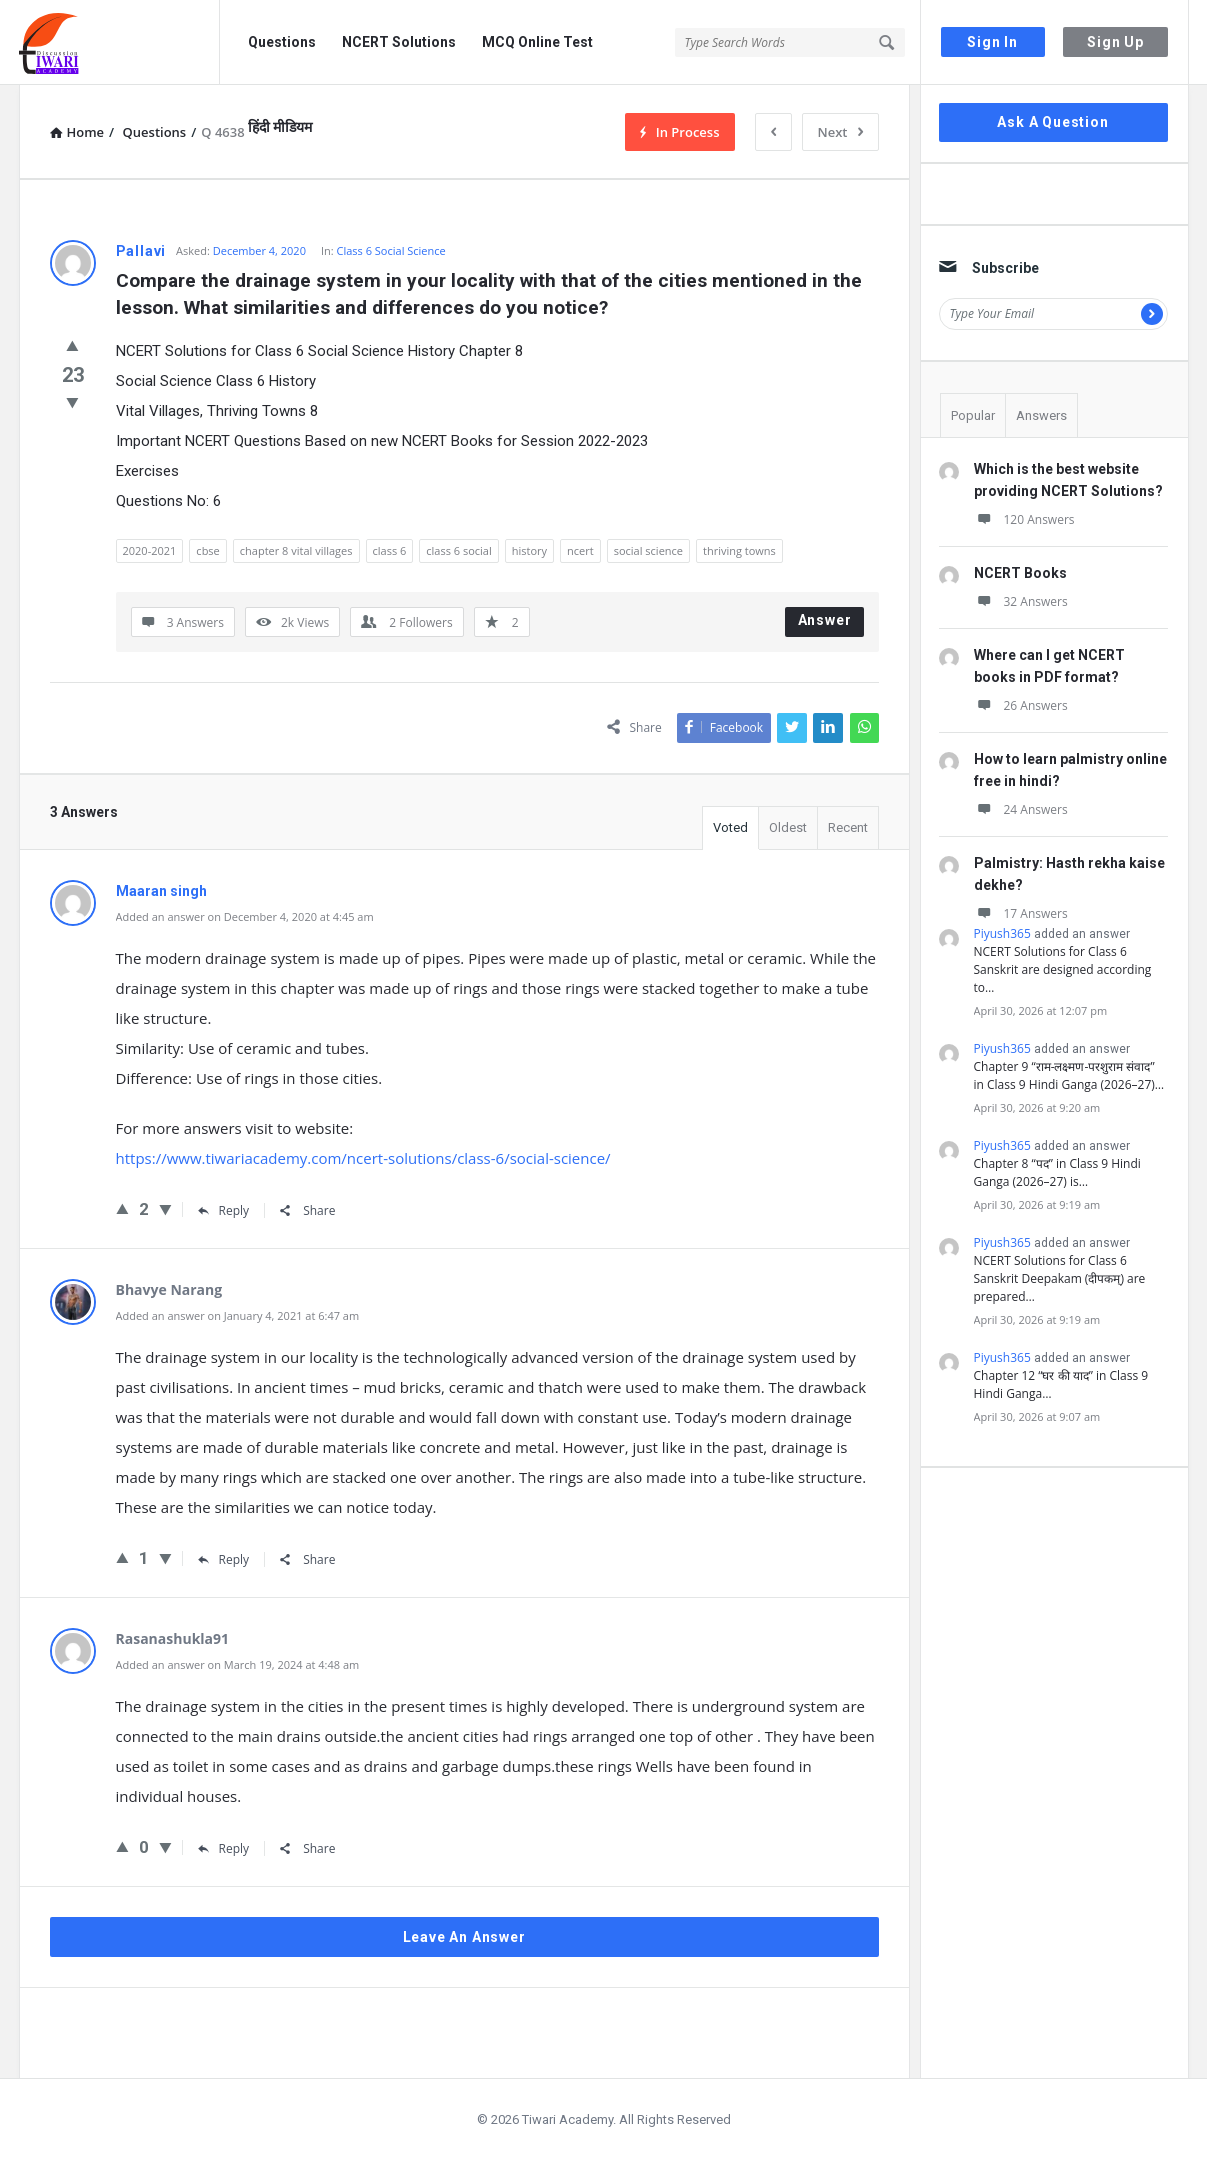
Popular (973, 415)
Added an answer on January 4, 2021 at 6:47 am (238, 1315)
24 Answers (1021, 809)
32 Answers (1021, 601)
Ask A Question (1052, 122)
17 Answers (1021, 913)
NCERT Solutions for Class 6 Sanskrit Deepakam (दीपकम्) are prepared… (1060, 1278)
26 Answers (1021, 705)
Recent (848, 827)
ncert (580, 550)
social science (648, 550)
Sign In (992, 42)
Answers (1041, 415)
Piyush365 (1002, 933)
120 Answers (1024, 519)
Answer (825, 620)
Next (840, 132)
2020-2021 (150, 550)
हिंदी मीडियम (280, 127)
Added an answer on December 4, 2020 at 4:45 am (245, 916)
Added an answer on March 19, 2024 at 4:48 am (238, 1664)
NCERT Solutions (399, 42)
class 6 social (458, 550)
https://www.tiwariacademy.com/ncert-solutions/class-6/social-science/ (363, 1158)
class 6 (390, 550)
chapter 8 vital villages (296, 550)
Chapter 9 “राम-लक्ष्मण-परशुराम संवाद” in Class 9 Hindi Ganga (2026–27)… (1069, 1075)
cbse (207, 550)
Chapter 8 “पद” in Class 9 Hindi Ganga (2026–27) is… (1057, 1172)
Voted (730, 827)
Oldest (788, 827)
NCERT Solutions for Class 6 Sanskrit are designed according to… (1063, 969)
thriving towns (739, 550)
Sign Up (1115, 42)
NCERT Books (1020, 573)
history (529, 550)
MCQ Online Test (537, 42)
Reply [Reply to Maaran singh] (224, 1210)
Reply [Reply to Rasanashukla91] (224, 1848)
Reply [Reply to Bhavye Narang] (224, 1559)
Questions (282, 42)
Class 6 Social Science (391, 250)
